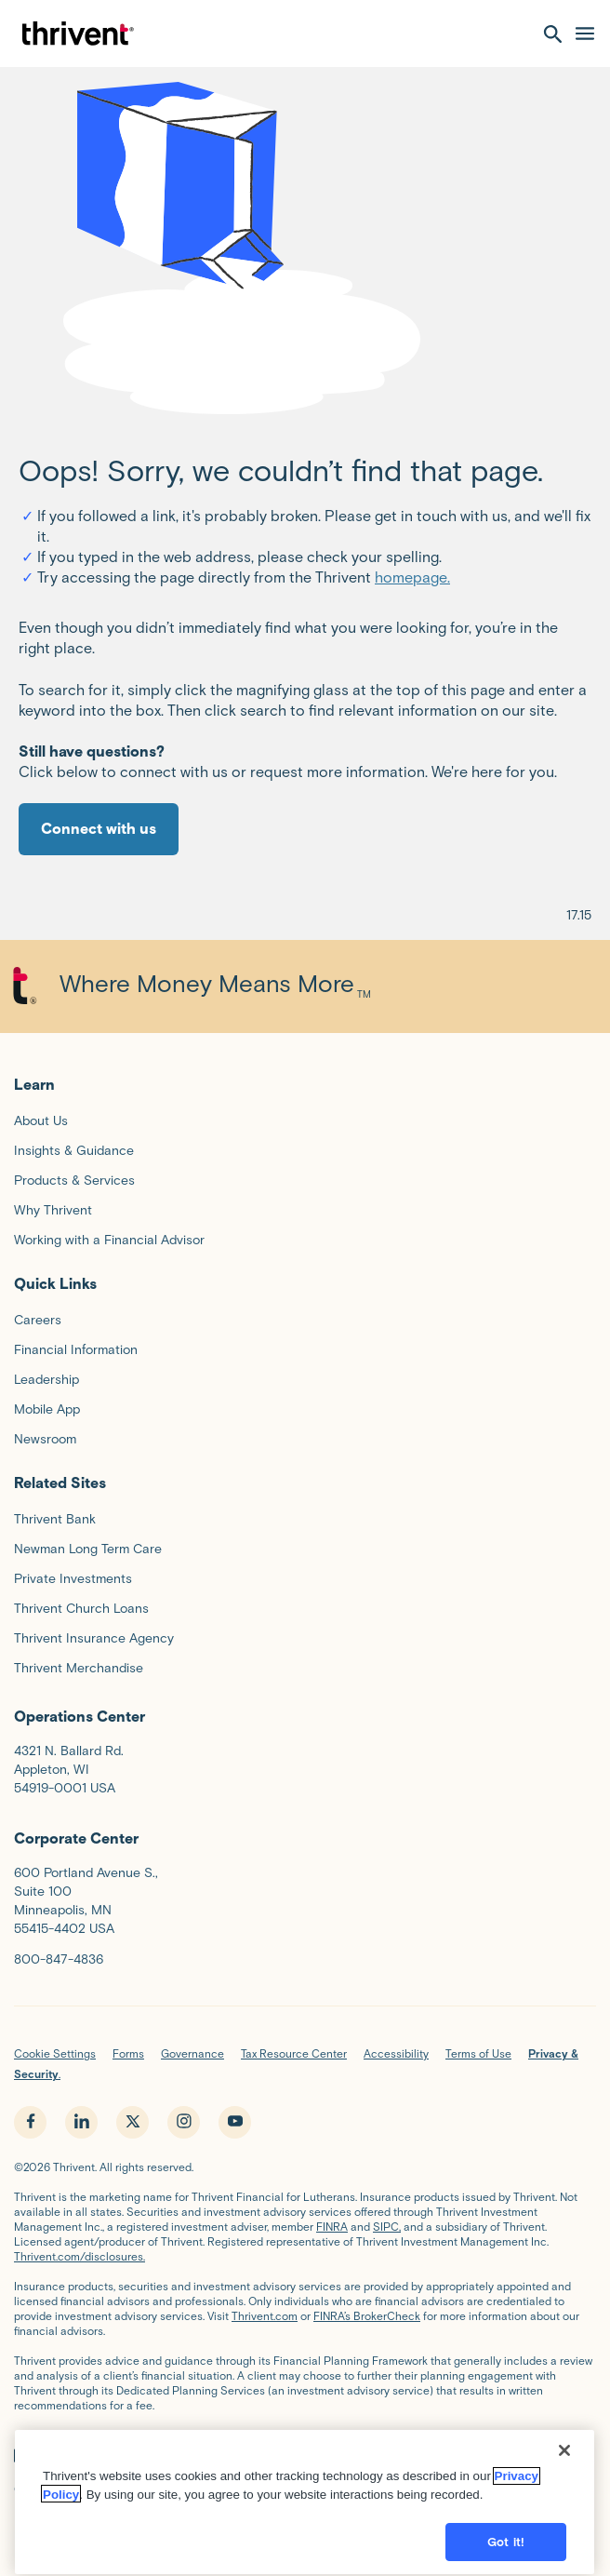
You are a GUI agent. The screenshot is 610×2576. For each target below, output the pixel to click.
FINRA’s (272, 2489)
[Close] (564, 2537)
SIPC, (387, 2227)
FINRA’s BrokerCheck (366, 2316)
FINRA (332, 2227)
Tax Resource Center (294, 2053)
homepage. (412, 577)
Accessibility (396, 2053)
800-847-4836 (58, 1959)
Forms (128, 2053)
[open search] (553, 33)
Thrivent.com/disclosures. (79, 2256)
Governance (192, 2053)
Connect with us (98, 829)
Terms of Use (478, 2053)
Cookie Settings (55, 2053)
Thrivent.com (265, 2316)
